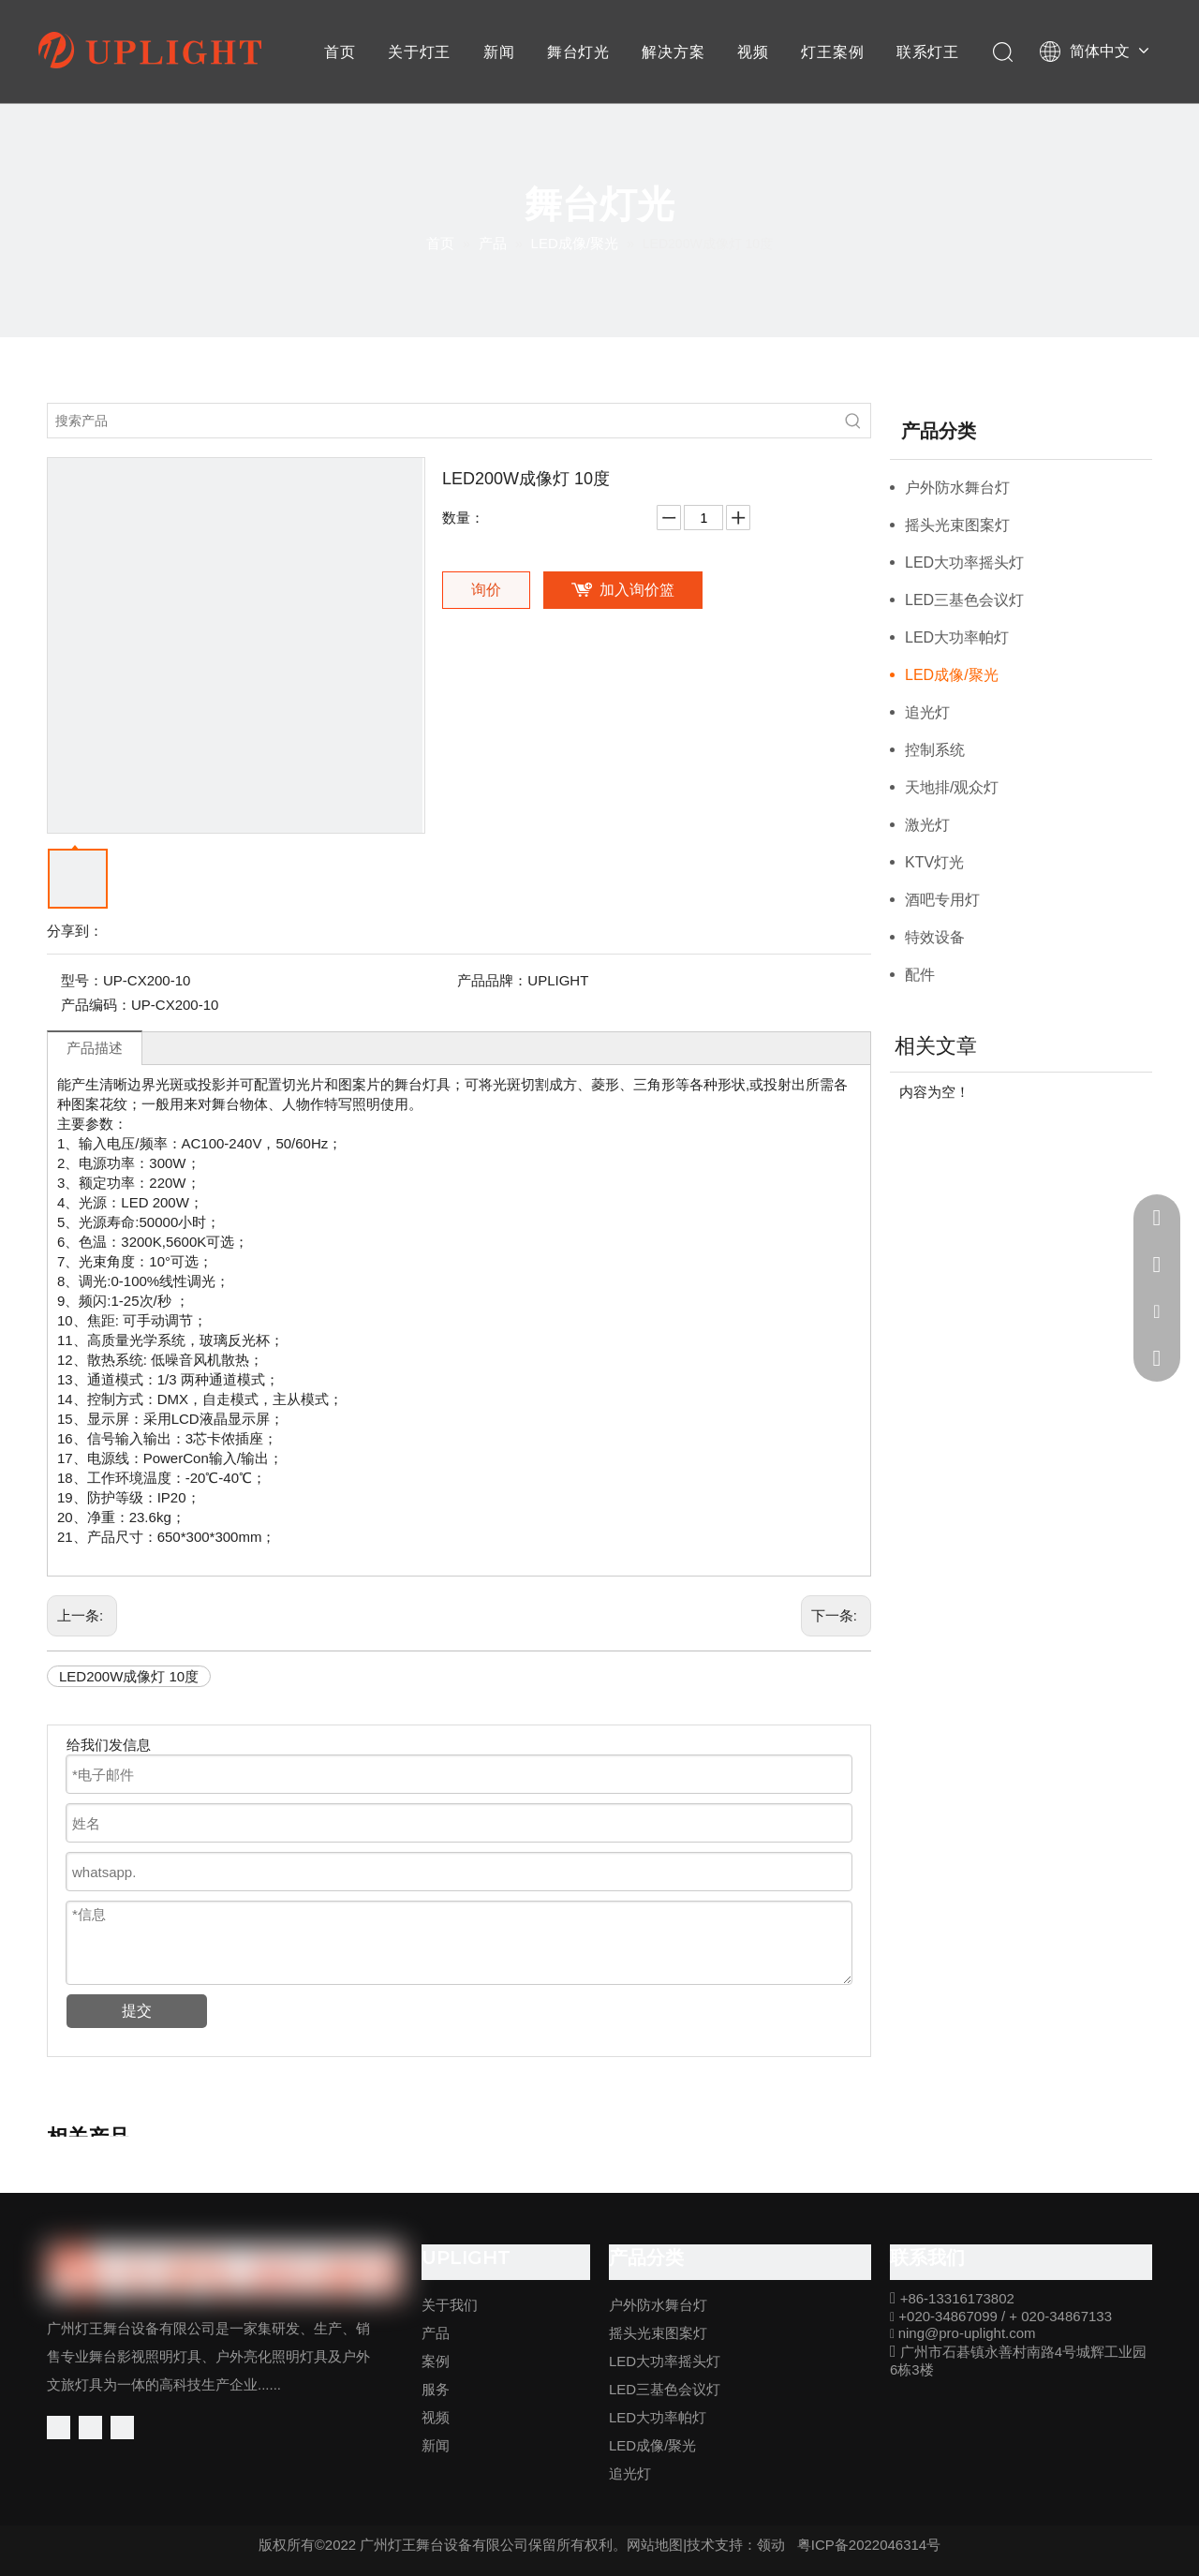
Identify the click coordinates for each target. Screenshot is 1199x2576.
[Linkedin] (90, 2427)
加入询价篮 (637, 590)
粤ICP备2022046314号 (868, 2545)
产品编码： (96, 1005)
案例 (436, 2361)
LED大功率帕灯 (957, 637)
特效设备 (935, 937)
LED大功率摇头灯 (964, 562)
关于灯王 (419, 52)
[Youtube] (122, 2427)
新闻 (499, 52)
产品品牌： (492, 980)
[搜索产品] (442, 420)
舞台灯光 (578, 52)
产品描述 (95, 1048)
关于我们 (450, 2305)
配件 (920, 975)
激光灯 (927, 825)
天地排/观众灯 (952, 787)
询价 (486, 590)
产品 (436, 2333)
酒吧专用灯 (942, 900)
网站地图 (655, 2545)
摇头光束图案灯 (957, 525)
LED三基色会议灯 (964, 600)
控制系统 (935, 750)
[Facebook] (58, 2427)
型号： (82, 980)
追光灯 (927, 712)
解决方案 (673, 52)
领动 (771, 2545)
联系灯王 (927, 52)
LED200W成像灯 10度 (129, 1676)
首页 (340, 52)
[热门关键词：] (853, 420)
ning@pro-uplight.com (967, 2333)
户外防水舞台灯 (957, 488)
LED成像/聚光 (952, 675)
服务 (436, 2389)
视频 (753, 52)
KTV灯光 (934, 862)
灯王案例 (832, 52)
